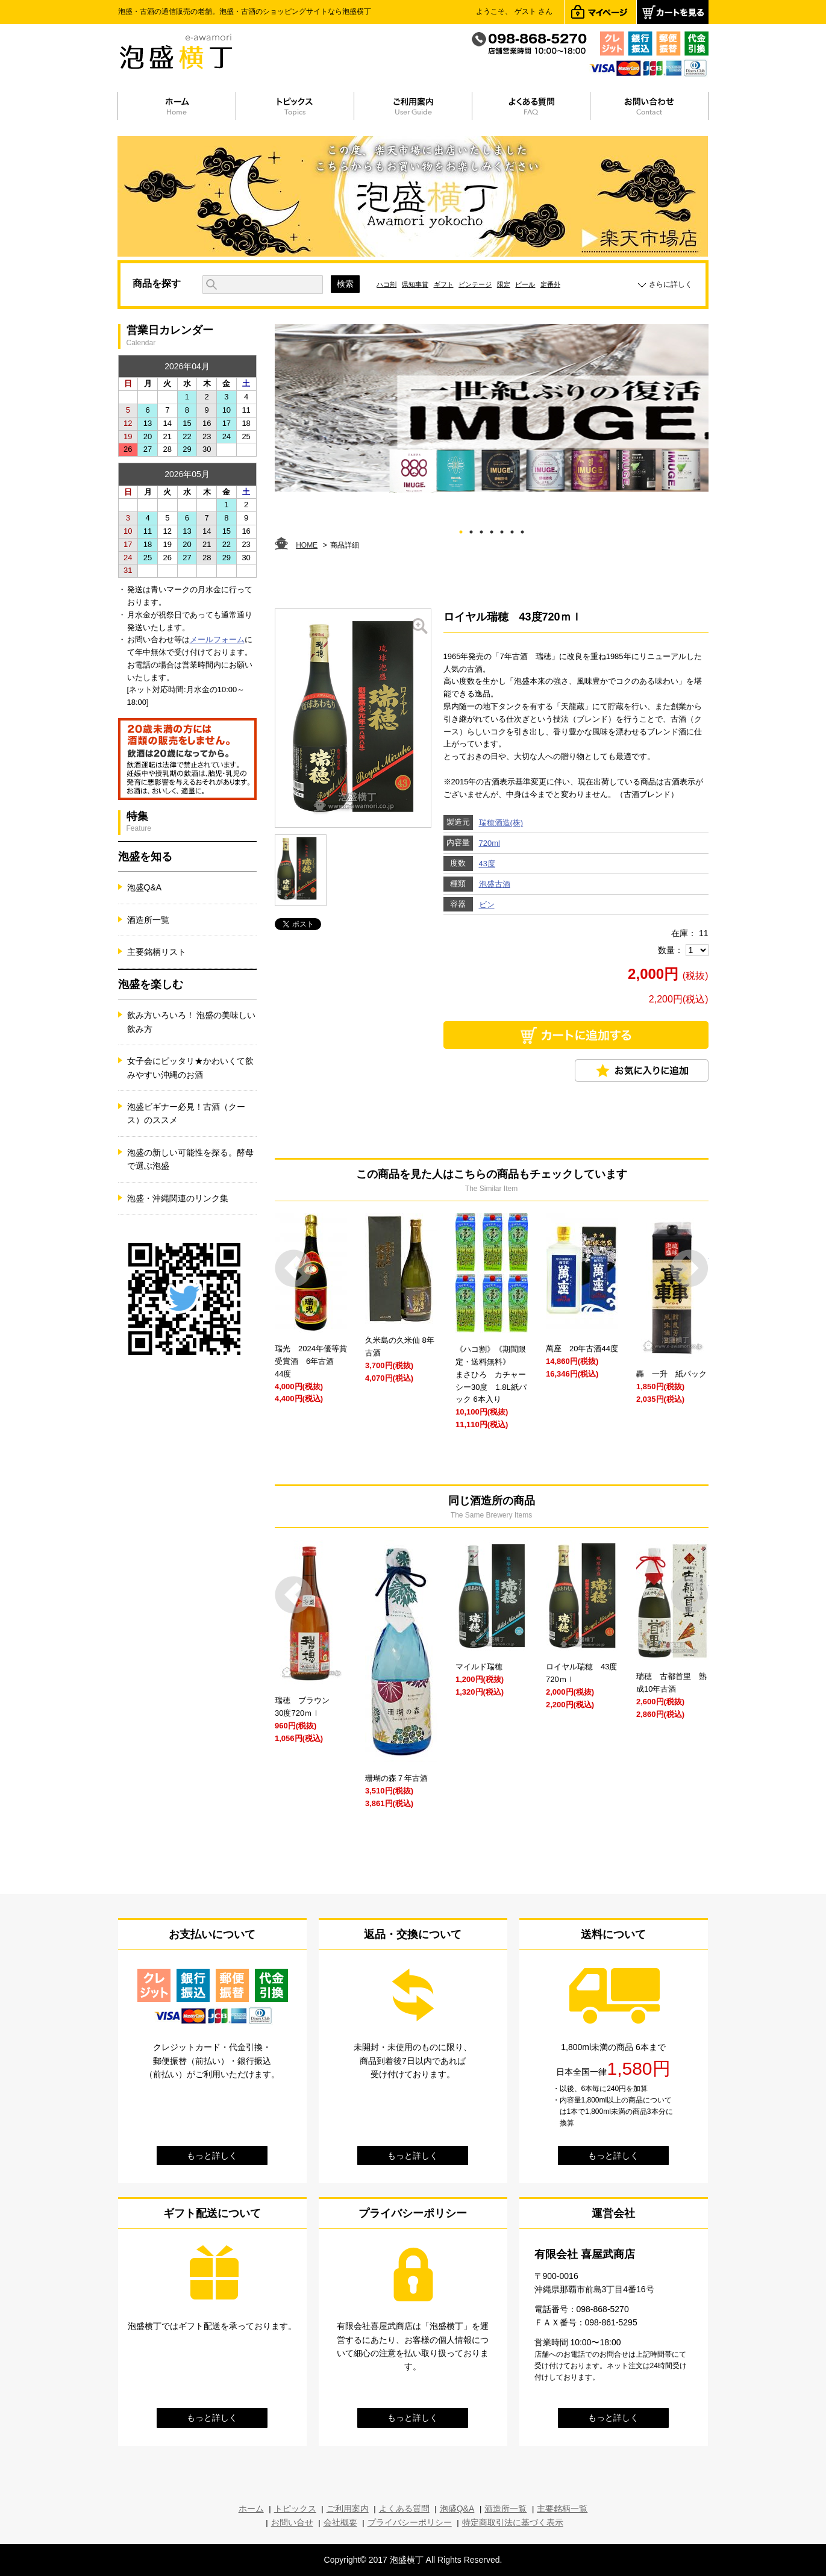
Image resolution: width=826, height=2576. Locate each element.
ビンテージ (475, 284)
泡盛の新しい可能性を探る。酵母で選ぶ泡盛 (190, 1159)
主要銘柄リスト (156, 952)
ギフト (444, 284)
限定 (503, 284)
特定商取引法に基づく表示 (512, 2522)
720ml (489, 843)
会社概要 (340, 2522)
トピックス (295, 2508)
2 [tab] (471, 530)
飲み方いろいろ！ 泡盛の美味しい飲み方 (191, 1021)
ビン (487, 904)
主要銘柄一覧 (562, 2508)
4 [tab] (491, 530)
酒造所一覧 (148, 920)
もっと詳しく (212, 2155)
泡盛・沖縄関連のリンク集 (177, 1198)
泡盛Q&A (144, 887)
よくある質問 (404, 2508)
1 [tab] (461, 530)
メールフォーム (217, 639)
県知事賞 (415, 284)
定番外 (550, 284)
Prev (294, 1268)
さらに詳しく (670, 284)
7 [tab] (522, 530)
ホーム (251, 2508)
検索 (345, 284)
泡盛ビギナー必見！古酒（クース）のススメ (186, 1113)
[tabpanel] (492, 408)
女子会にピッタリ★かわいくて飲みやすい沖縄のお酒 (190, 1067)
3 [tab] (481, 530)
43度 (487, 863)
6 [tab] (512, 530)
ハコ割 (386, 284)
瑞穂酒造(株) (501, 822)
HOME (307, 545)
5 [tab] (501, 530)
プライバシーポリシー (410, 2522)
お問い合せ (292, 2522)
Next (690, 1268)
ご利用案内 (348, 2508)
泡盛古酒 (494, 884)
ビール (525, 284)
